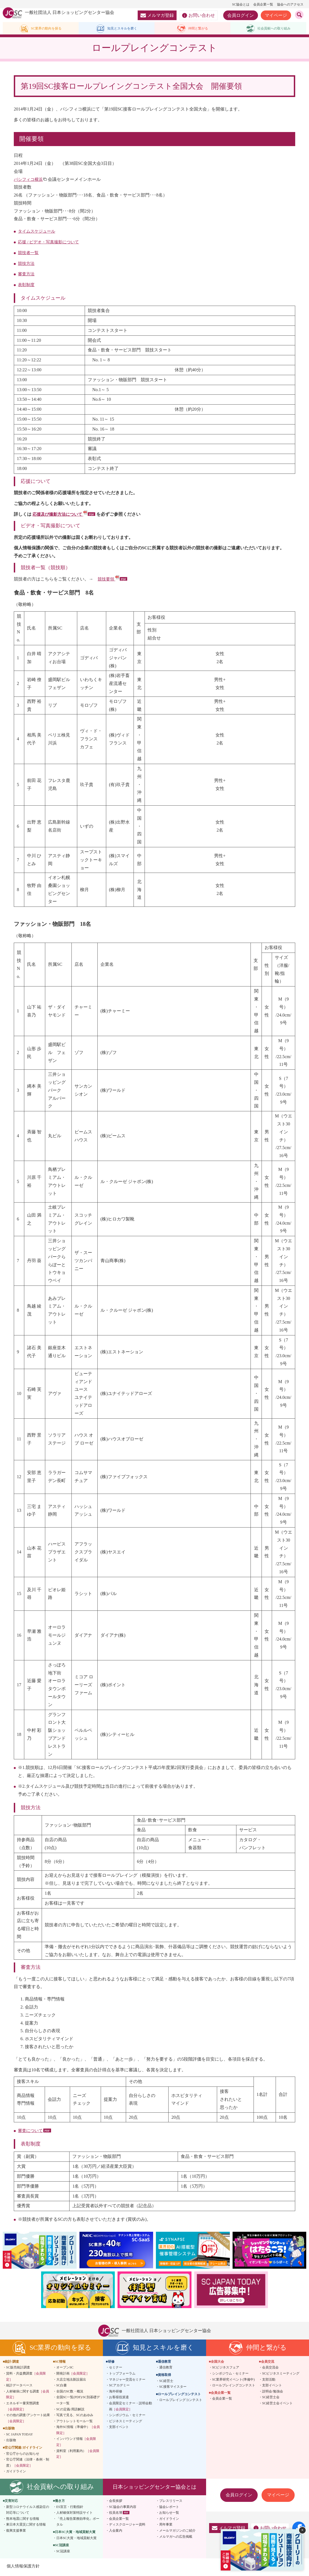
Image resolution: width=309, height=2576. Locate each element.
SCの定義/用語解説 (70, 2411)
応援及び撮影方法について (61, 515)
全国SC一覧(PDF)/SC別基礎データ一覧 (78, 2401)
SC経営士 (166, 2382)
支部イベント (119, 2428)
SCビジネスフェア (225, 2369)
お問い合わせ (198, 15)
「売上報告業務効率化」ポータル (77, 2523)
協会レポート (169, 2508)
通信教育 (165, 2369)
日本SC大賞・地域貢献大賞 (76, 2539)
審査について (31, 2131)
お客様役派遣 (119, 2398)
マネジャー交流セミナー (127, 2381)
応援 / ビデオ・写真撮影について (50, 243)
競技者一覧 (29, 254)
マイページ (276, 15)
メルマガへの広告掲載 (175, 2538)
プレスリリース (170, 2502)
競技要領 (109, 580)
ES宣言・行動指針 (69, 2508)
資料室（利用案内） (77, 2455)
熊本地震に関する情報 (22, 2520)
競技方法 (27, 264)
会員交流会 (270, 2369)
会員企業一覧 (263, 4)
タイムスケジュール (38, 232)
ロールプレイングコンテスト (180, 2401)
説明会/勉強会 (272, 2393)
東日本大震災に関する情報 (26, 2526)
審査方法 (27, 275)
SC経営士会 (270, 2398)
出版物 (11, 2442)
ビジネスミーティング (125, 2422)
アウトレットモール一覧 (74, 2422)
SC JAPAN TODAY (19, 2436)
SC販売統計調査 (18, 2369)
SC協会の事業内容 (122, 2508)
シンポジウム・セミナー (127, 2416)
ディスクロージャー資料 (127, 2526)
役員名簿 (115, 2514)
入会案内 (115, 2532)
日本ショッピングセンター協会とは (154, 2488)
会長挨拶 (115, 2502)
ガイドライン (16, 2473)
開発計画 (72, 2375)
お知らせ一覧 (169, 2514)
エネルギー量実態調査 (22, 2408)
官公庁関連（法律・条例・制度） (27, 2464)
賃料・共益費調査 (26, 2378)
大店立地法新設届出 (71, 2381)
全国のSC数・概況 (70, 2393)
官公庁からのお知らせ (22, 2455)
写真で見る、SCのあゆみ (75, 2416)
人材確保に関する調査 (27, 2396)
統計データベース (19, 2387)
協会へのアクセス (290, 4)
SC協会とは (240, 4)
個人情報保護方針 (23, 2568)
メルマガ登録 (157, 15)
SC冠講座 (63, 2553)
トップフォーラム (122, 2375)
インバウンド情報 (76, 2443)
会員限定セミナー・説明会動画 (130, 2408)
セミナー (115, 2369)
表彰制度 (27, 286)
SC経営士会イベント (277, 2404)
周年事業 (165, 2526)
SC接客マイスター (173, 2388)
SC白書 (61, 2387)
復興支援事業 (16, 2532)
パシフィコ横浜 (29, 180)
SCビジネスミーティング (280, 2375)
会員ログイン (240, 15)
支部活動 (268, 2381)
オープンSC (65, 2369)
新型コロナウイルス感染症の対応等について (27, 2511)
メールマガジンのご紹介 (177, 2532)
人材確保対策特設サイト (74, 2514)
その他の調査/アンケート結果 (28, 2419)
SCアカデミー (119, 2387)
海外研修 (115, 2393)
